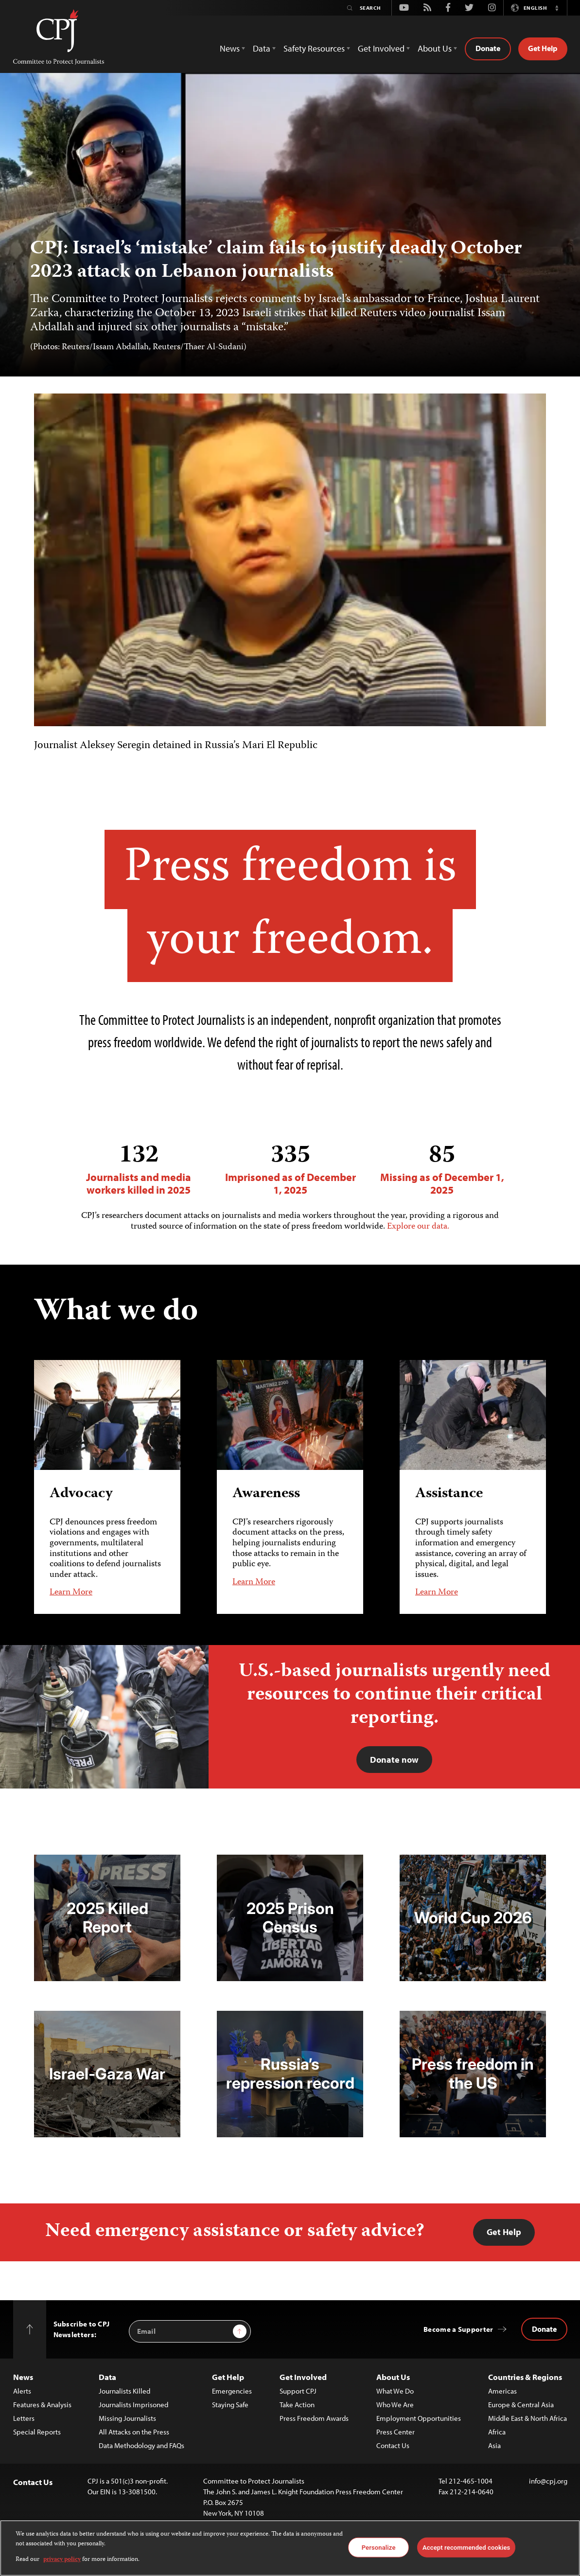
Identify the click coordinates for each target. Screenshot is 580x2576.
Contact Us (392, 2445)
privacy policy (62, 2560)
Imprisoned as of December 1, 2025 (290, 1169)
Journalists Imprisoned (133, 2404)
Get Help (543, 48)
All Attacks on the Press (134, 2431)
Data (107, 2377)
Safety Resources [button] (314, 48)
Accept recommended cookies (466, 2547)
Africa (497, 2431)
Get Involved (303, 2377)
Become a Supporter (458, 2329)
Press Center (395, 2431)
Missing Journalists (127, 2418)
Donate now (394, 1759)
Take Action (297, 2404)
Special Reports (37, 2431)
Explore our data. (418, 1226)
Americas (502, 2391)
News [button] (230, 48)
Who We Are (395, 2404)
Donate (487, 48)
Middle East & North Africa (527, 2418)
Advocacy (81, 1494)
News (23, 2377)
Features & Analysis (42, 2404)
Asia (494, 2445)
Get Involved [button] (381, 48)
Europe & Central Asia (521, 2404)
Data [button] (261, 48)
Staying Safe (230, 2404)
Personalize (379, 2547)
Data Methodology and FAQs (141, 2445)
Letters (24, 2418)
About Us (393, 2377)
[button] (557, 8)
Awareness (266, 1494)
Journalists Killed (124, 2391)
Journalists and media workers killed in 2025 (138, 1169)
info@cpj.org (548, 2481)
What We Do (395, 2391)
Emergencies (232, 2391)
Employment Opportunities (418, 2418)
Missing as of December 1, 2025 (442, 1169)
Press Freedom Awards (314, 2418)
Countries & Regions (525, 2377)
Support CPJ (298, 2391)
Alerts (22, 2391)
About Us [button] (435, 48)
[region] (290, 2548)
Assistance (449, 1494)
